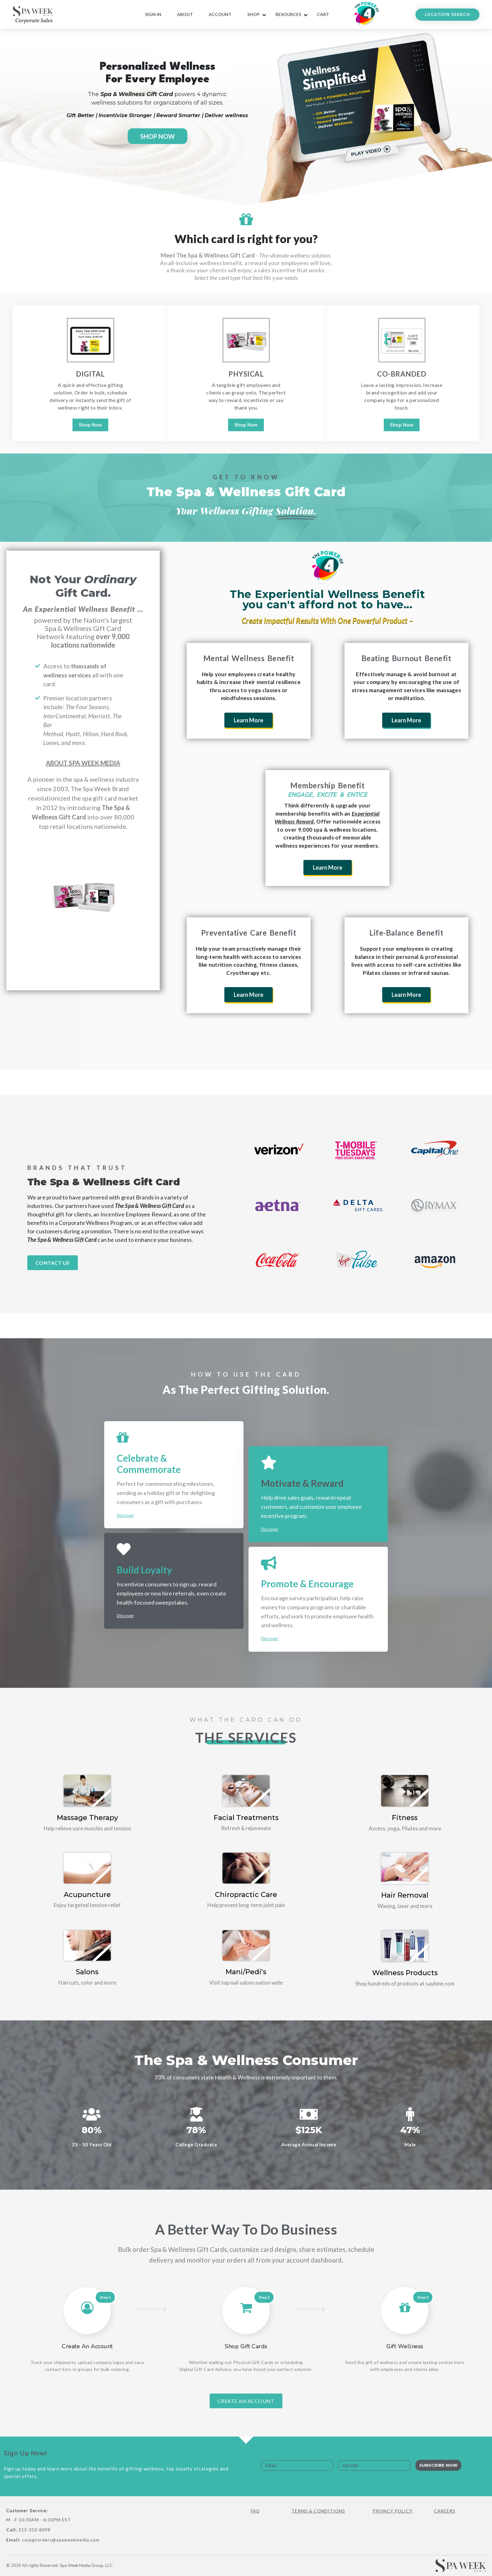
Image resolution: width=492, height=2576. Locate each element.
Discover (125, 1515)
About (185, 14)
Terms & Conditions (318, 2511)
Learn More (248, 720)
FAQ (255, 2511)
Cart (323, 14)
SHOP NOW (157, 136)
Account (220, 14)
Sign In (153, 14)
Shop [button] (253, 14)
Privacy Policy (393, 2511)
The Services (245, 1737)
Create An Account (246, 2401)
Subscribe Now (438, 2465)
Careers (445, 2511)
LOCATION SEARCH (447, 14)
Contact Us (52, 1263)
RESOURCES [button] (288, 14)
